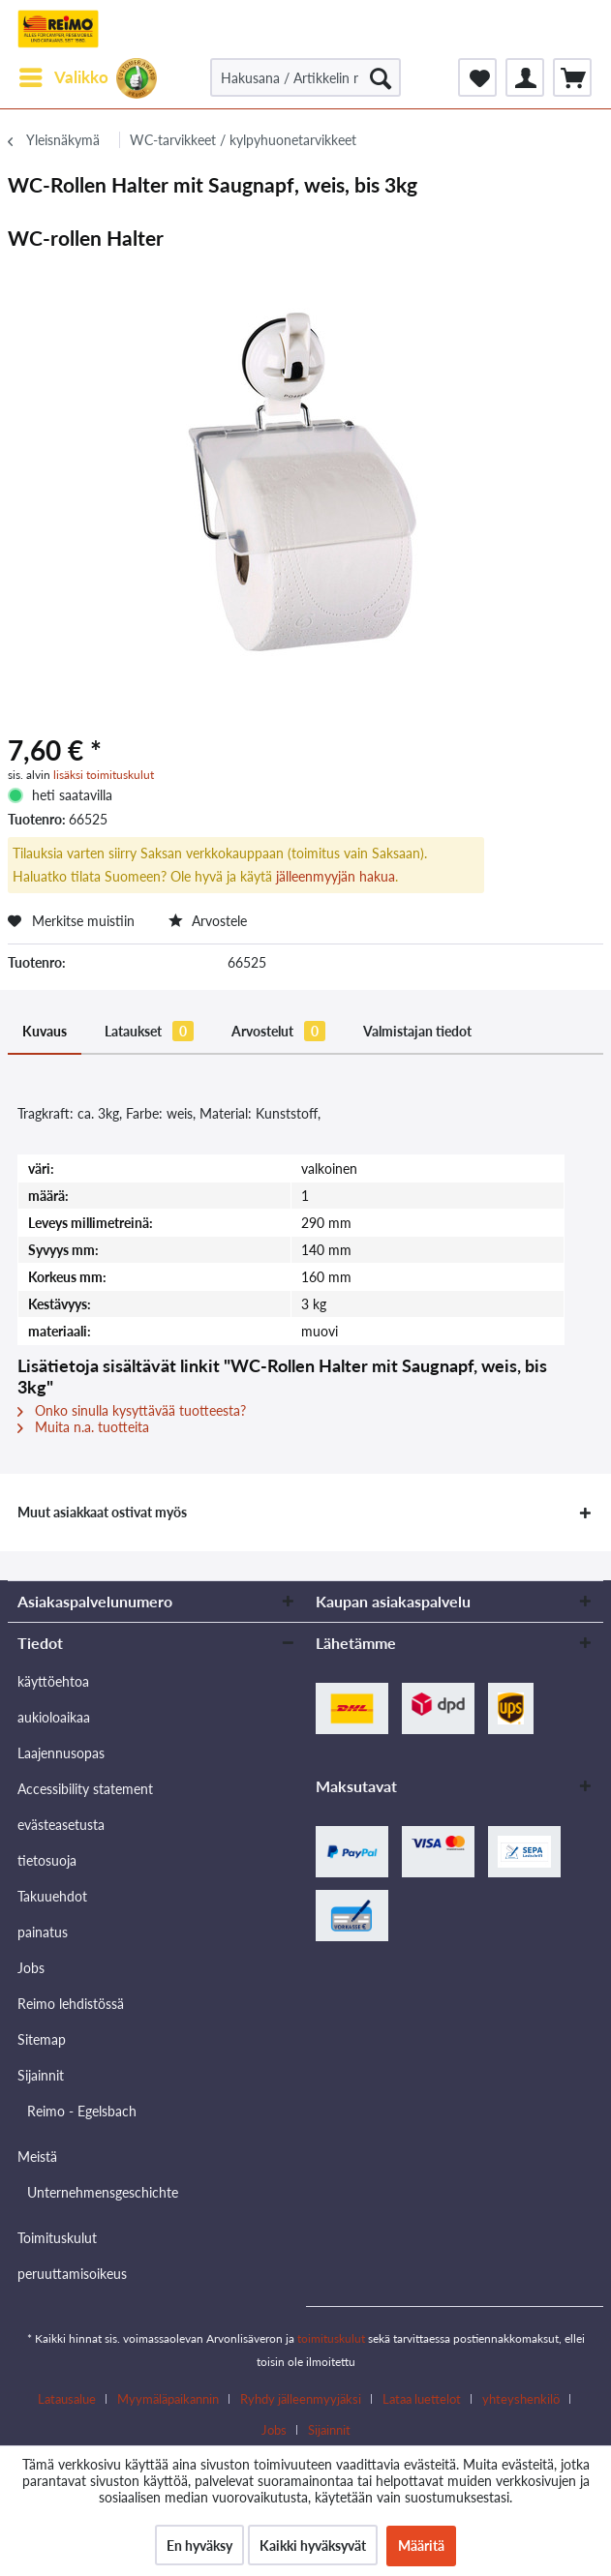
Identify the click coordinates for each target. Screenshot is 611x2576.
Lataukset (149, 1031)
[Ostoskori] (572, 77)
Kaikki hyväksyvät (313, 2545)
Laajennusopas (61, 1753)
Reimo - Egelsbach (82, 2111)
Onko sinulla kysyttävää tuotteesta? (131, 1410)
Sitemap (41, 2039)
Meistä (37, 2156)
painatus (42, 1932)
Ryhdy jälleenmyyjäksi (300, 2399)
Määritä (421, 2545)
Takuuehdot (52, 1896)
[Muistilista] (477, 77)
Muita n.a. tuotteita (83, 1427)
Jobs (31, 1968)
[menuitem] (63, 77)
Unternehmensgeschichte (102, 2192)
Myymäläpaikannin (168, 2399)
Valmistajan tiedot (417, 1031)
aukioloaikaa (53, 1717)
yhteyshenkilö (521, 2399)
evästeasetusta (61, 1824)
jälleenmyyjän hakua (335, 876)
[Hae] (380, 77)
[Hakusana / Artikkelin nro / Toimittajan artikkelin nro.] (305, 77)
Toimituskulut (57, 2238)
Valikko (63, 74)
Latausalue (67, 2399)
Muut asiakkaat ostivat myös (102, 1512)
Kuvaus (44, 1031)
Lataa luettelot (421, 2399)
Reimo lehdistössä (70, 2003)
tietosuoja (46, 1860)
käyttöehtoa (53, 1681)
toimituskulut (331, 2338)
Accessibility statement (85, 1789)
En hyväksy (199, 2545)
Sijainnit (40, 2075)
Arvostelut (278, 1031)
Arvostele (207, 921)
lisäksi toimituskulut (103, 774)
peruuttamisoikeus (72, 2273)
